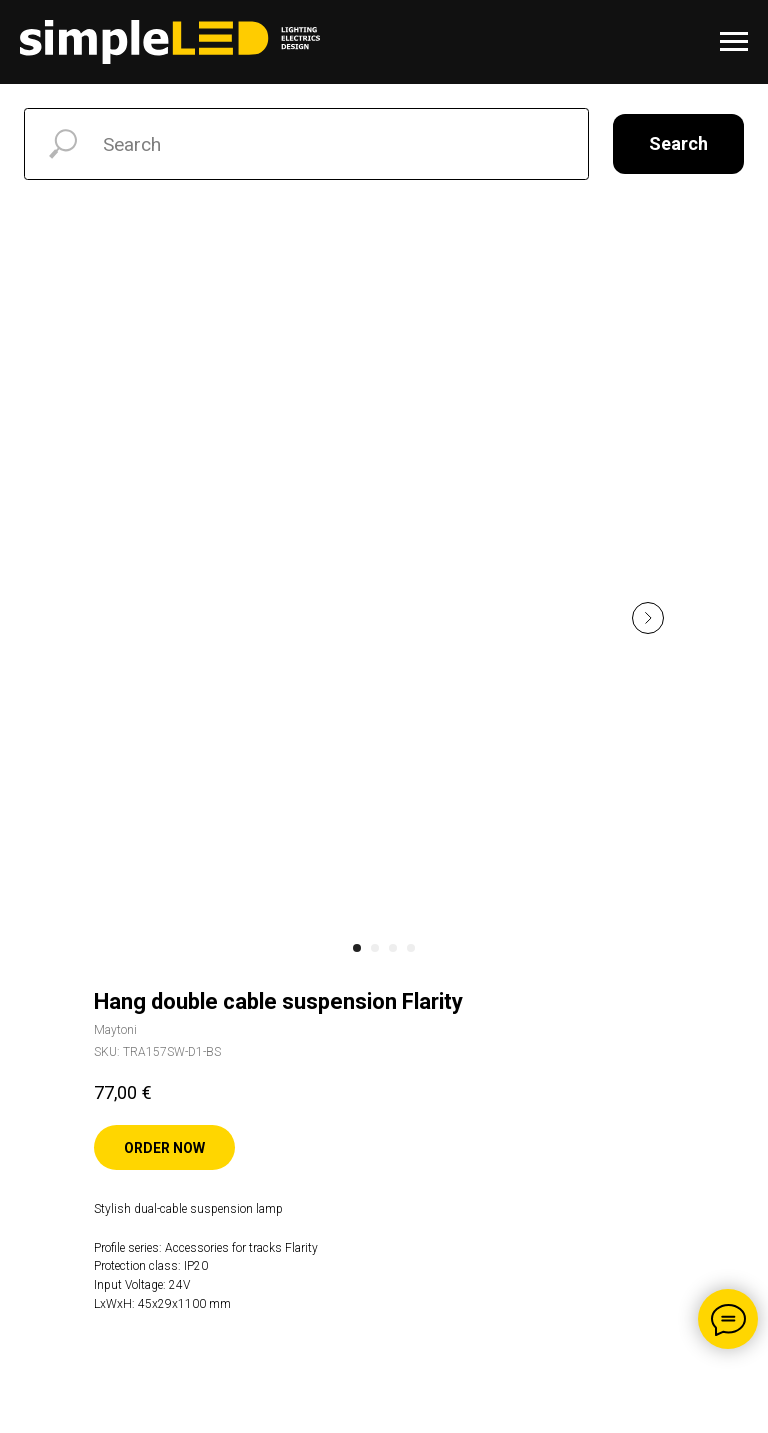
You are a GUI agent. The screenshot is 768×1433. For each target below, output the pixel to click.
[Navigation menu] (734, 42)
